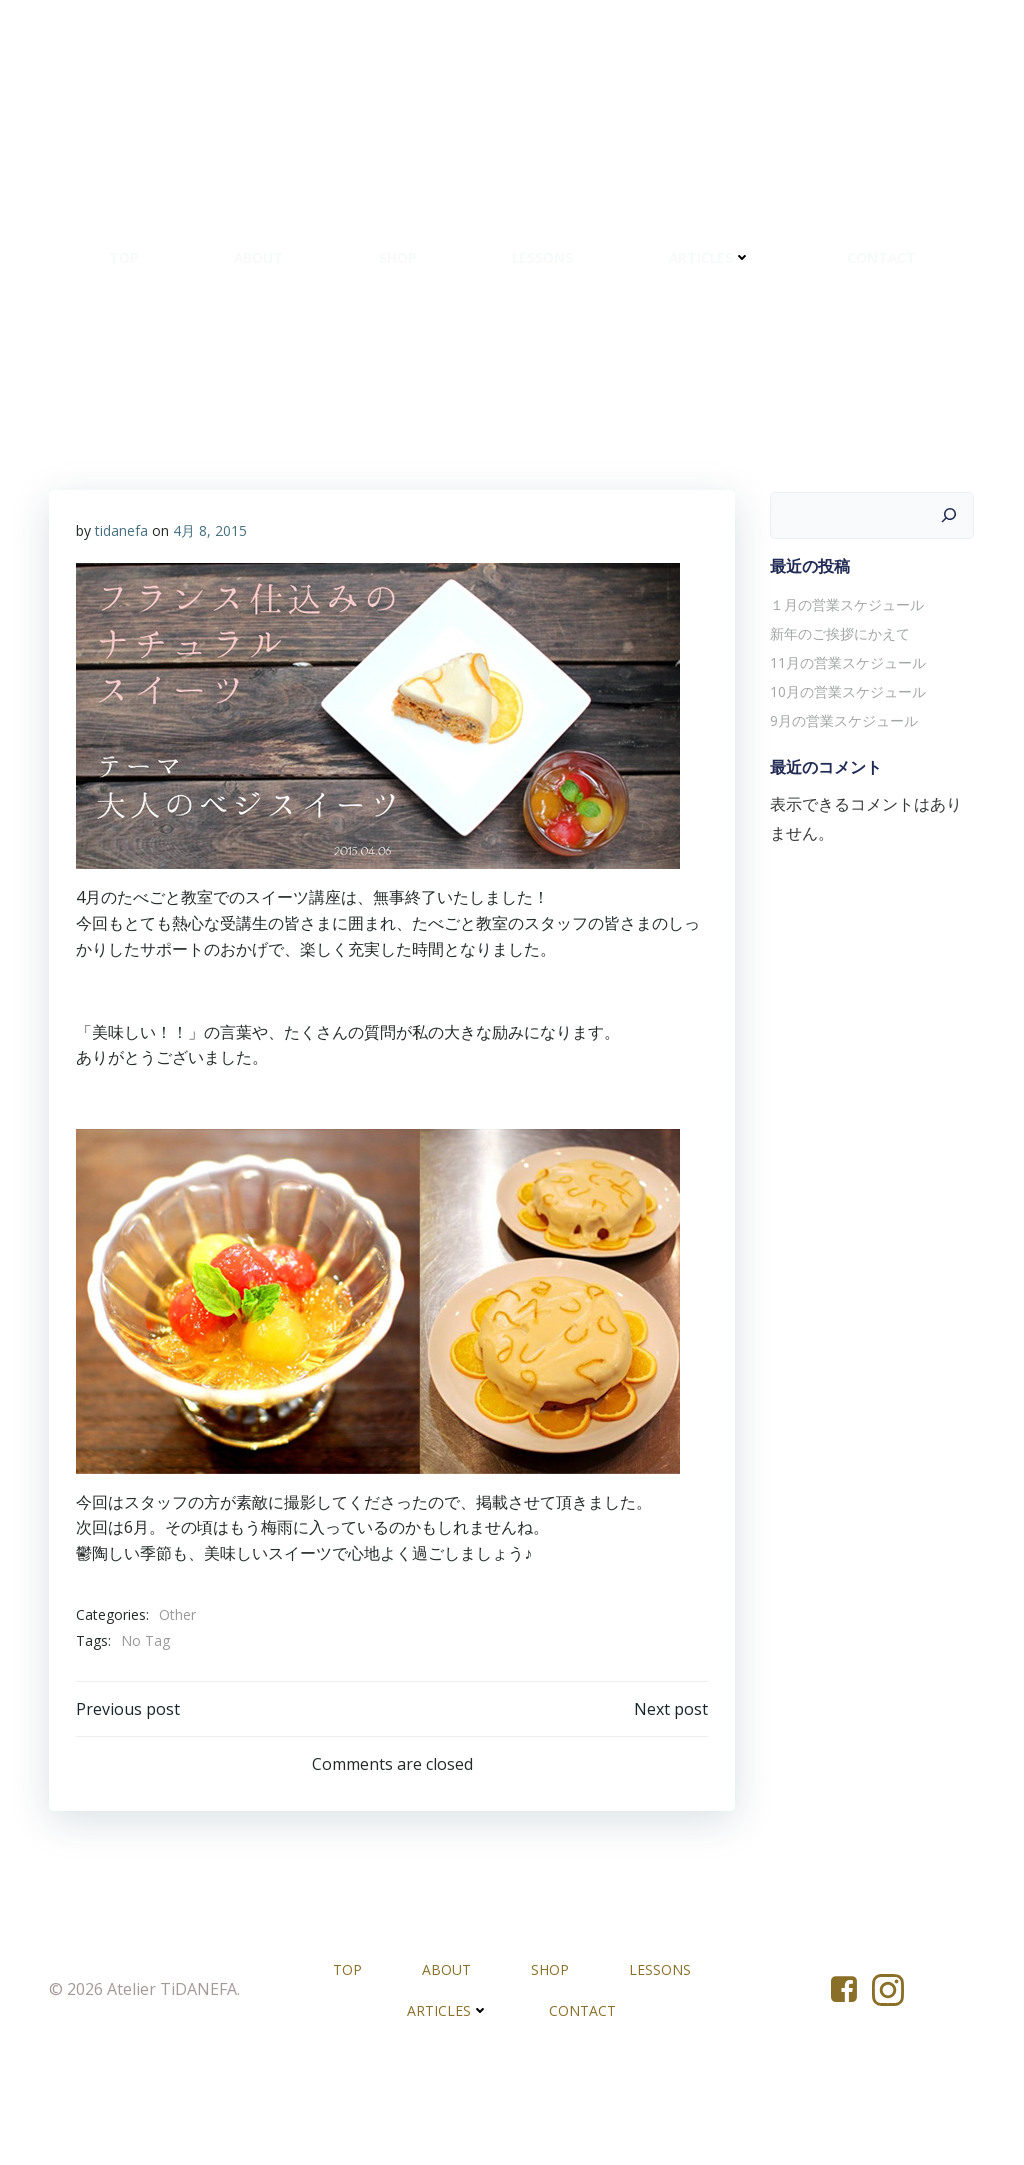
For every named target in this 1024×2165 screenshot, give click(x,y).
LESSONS (624, 264)
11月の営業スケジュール (845, 742)
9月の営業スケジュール (841, 800)
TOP (205, 264)
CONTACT (512, 329)
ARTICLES (792, 264)
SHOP (479, 264)
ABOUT (340, 264)
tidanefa (122, 614)
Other (178, 1699)
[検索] (952, 596)
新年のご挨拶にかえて (837, 713)
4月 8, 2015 (211, 614)
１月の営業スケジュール (844, 684)
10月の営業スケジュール (845, 771)
